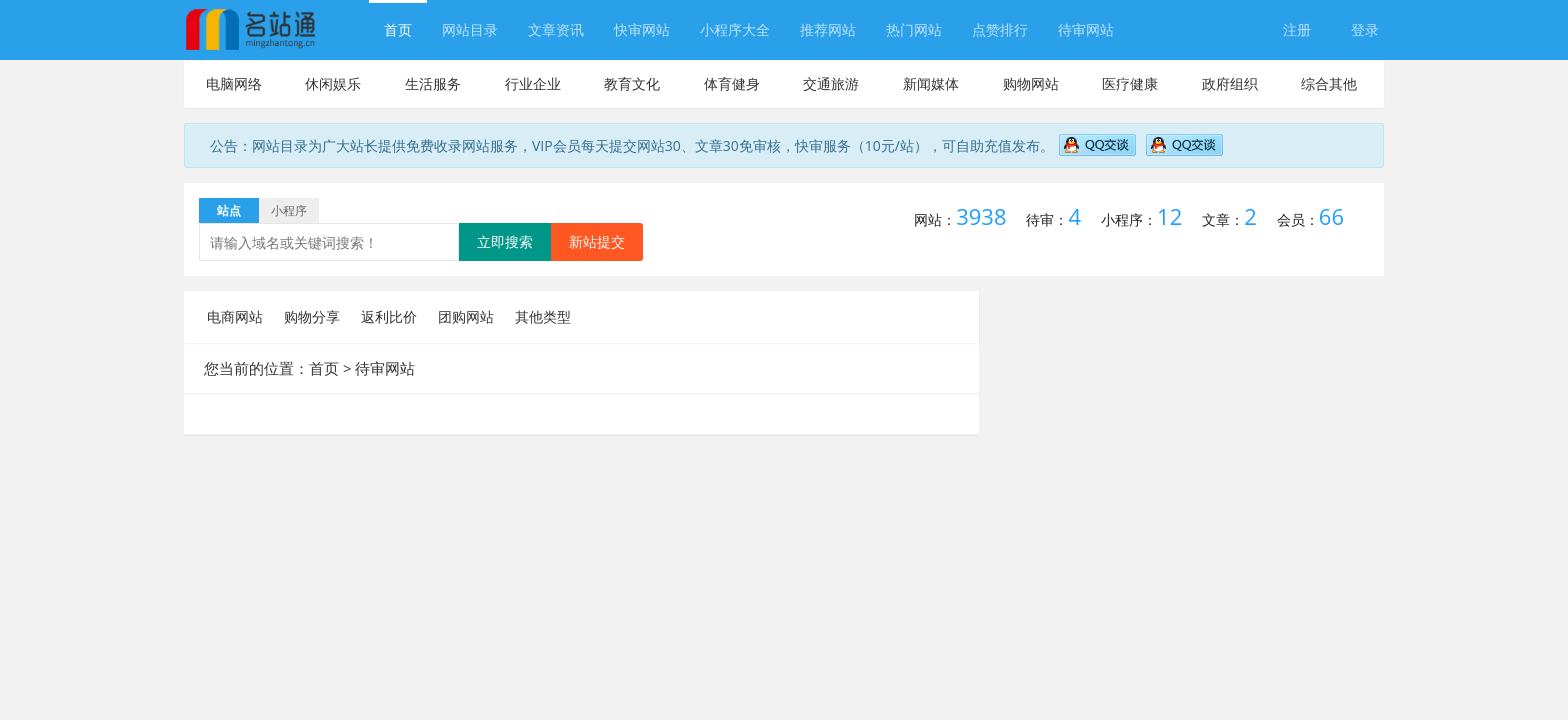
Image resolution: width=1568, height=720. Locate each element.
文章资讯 (556, 29)
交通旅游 (831, 83)
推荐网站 (828, 29)
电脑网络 (234, 83)
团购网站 (466, 316)
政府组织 (1230, 83)
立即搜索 (505, 241)
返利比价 (389, 316)
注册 (1297, 29)
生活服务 (433, 83)
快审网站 (642, 29)
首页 (398, 29)
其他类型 (543, 316)
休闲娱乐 (333, 83)
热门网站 (914, 29)
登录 (1365, 29)
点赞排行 (1000, 29)
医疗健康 (1130, 83)
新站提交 (597, 241)
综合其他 (1329, 83)
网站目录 (470, 29)
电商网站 (235, 316)
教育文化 (632, 83)
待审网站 (1086, 29)
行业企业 (533, 83)
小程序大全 (735, 29)
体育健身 (732, 83)
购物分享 (312, 316)
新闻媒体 (931, 83)
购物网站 (1031, 83)
